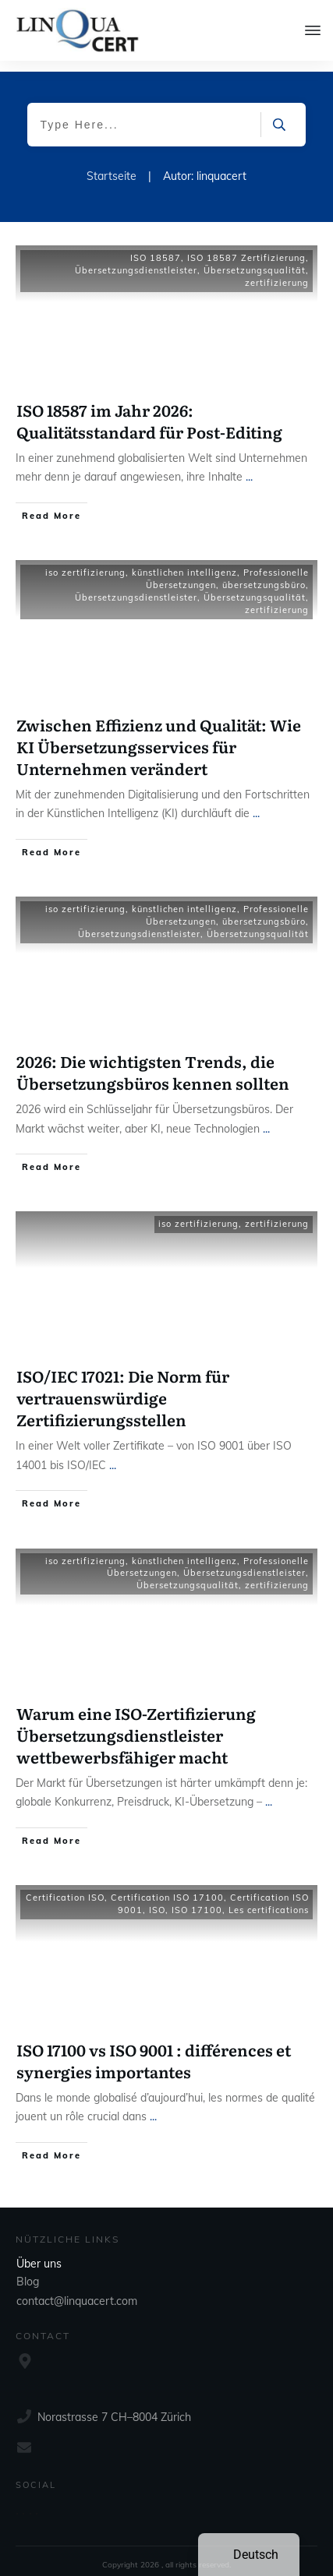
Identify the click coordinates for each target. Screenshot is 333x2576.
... (249, 466)
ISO (157, 1899)
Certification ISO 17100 (167, 1886)
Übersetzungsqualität (255, 259)
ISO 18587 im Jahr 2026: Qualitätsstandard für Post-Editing (149, 409)
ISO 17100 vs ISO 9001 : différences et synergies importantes (153, 2049)
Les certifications (268, 1899)
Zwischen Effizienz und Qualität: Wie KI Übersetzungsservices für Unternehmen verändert (158, 735)
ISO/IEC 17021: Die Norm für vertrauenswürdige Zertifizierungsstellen (122, 1386)
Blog (27, 2271)
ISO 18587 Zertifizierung (246, 246)
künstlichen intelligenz (184, 561)
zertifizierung (277, 271)
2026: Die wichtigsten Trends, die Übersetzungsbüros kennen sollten (152, 1061)
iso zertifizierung (85, 561)
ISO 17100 (197, 1899)
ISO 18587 (155, 246)
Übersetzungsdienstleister (136, 259)
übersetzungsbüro (264, 574)
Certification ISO (65, 1886)
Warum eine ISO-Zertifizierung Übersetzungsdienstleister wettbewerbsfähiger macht (136, 1723)
